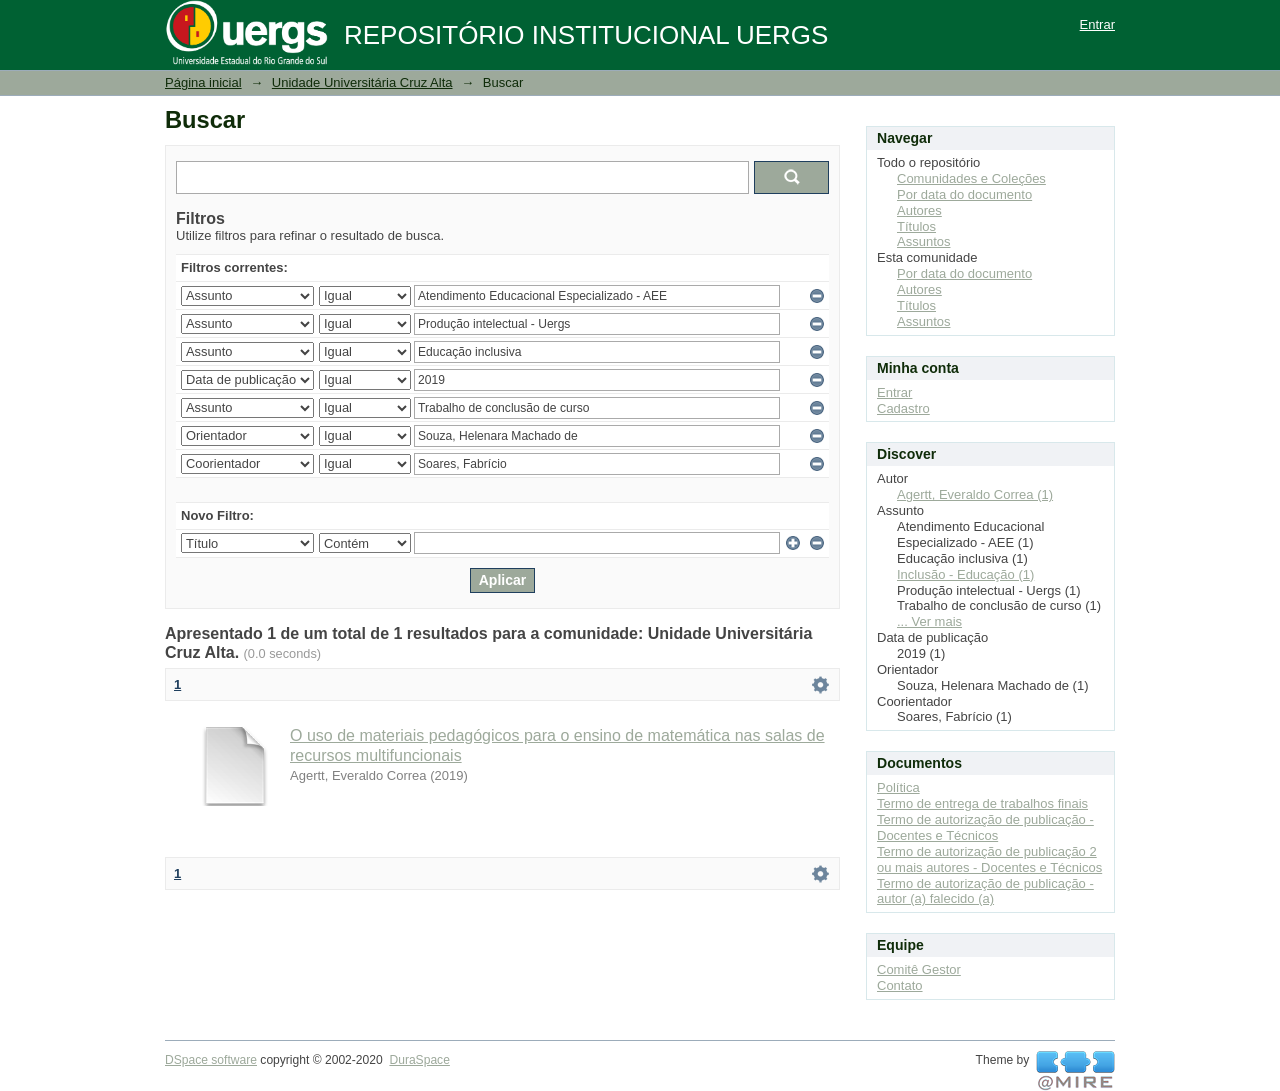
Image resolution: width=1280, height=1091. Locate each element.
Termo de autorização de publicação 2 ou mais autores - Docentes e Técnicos (989, 859)
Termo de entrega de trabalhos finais (982, 803)
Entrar (1097, 24)
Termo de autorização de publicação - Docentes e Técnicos (985, 827)
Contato (900, 985)
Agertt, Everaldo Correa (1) (975, 494)
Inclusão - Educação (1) (965, 574)
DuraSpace (419, 1060)
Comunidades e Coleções (971, 178)
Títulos (916, 226)
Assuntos (923, 241)
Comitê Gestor (919, 969)
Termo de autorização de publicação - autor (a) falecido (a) (985, 891)
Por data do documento (964, 194)
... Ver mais (929, 621)
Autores (919, 210)
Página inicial (203, 82)
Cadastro (903, 408)
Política (898, 787)
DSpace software (211, 1060)
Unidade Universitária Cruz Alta (362, 82)
